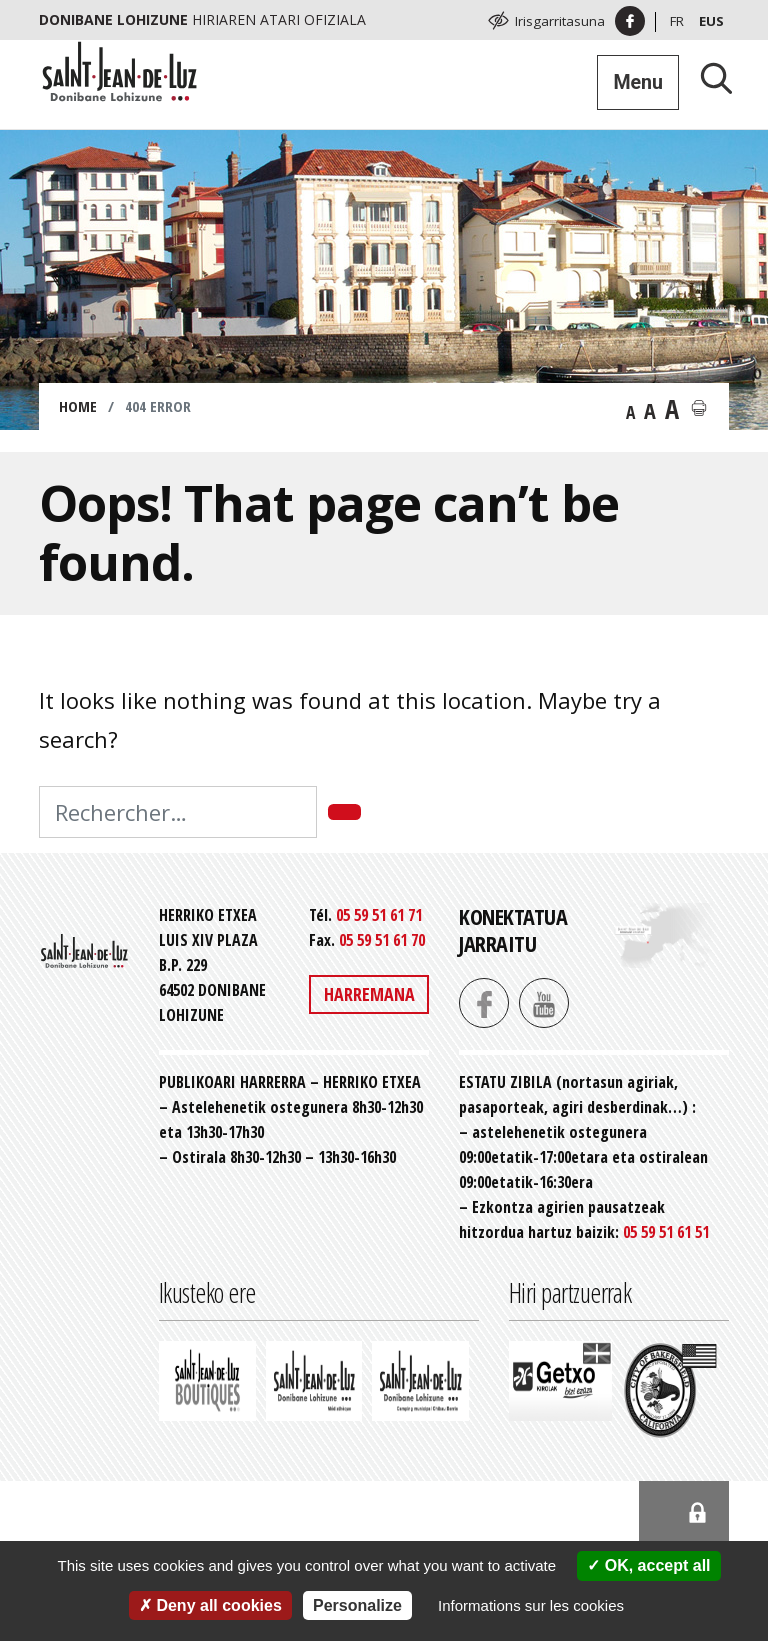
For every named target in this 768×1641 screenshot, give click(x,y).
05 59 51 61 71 (379, 915)
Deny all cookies (210, 1605)
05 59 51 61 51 (666, 1232)
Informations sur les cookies (531, 1605)
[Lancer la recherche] (709, 77)
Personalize (357, 1605)
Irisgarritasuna (560, 21)
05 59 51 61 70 (382, 940)
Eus (711, 21)
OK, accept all (648, 1565)
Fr (677, 21)
